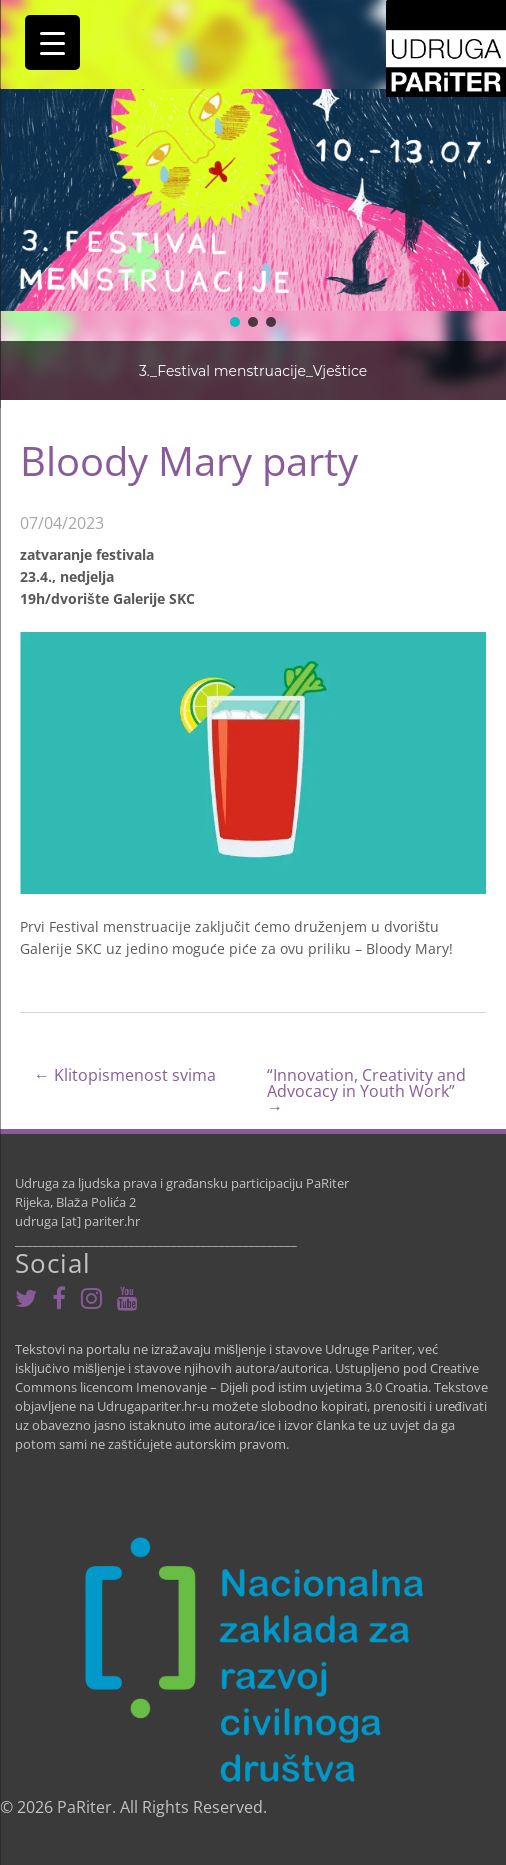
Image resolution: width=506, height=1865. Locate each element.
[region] (253, 200)
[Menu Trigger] (52, 42)
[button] (235, 322)
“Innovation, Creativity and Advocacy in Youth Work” (366, 1091)
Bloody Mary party (189, 460)
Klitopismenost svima (125, 1076)
